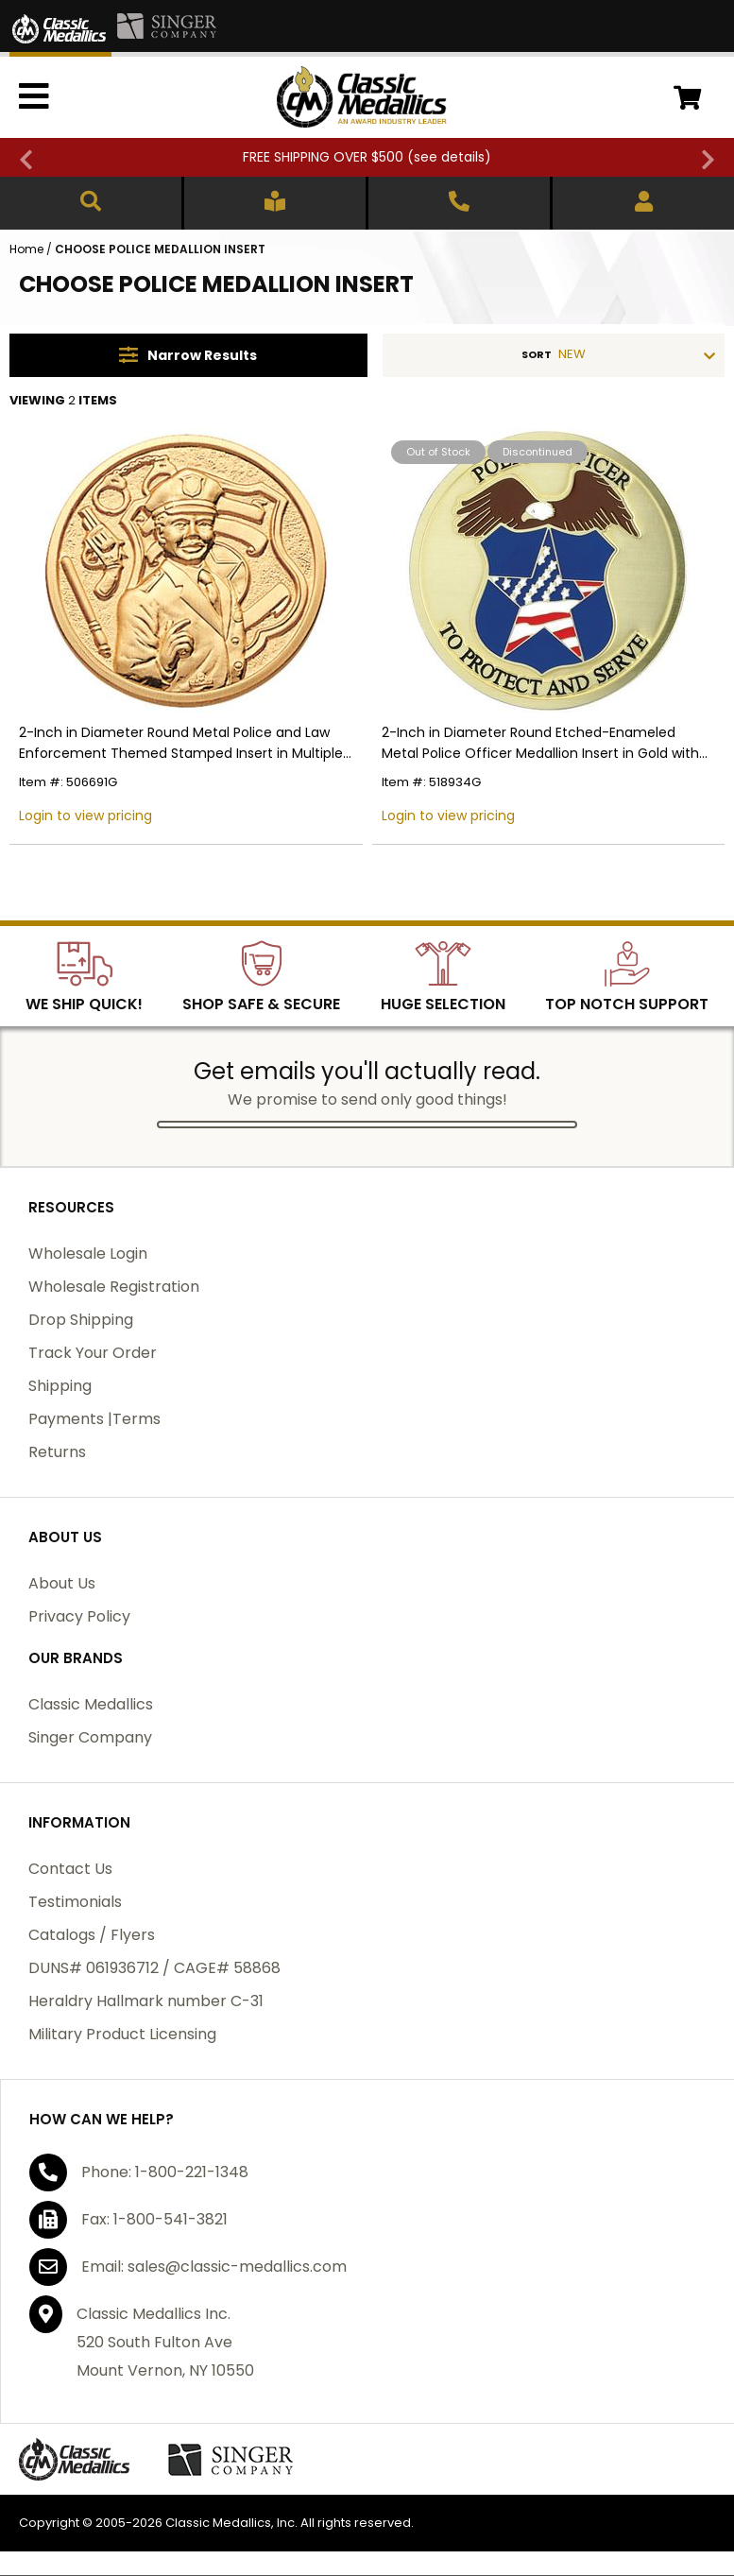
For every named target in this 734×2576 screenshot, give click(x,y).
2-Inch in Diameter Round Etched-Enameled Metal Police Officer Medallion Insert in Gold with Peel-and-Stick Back (540, 743)
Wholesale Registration (113, 1286)
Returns (57, 1452)
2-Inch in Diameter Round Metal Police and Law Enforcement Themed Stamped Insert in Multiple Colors (181, 743)
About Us (61, 1583)
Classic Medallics (90, 1704)
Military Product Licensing (122, 2034)
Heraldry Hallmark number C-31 (146, 2001)
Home (26, 249)
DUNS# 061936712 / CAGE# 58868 (154, 1968)
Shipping (60, 1386)
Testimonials (75, 1902)
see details (449, 156)
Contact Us (70, 1869)
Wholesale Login (87, 1253)
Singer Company (90, 1737)
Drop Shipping (80, 1320)
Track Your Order (92, 1353)
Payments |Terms (94, 1419)
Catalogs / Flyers (91, 1935)
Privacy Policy (79, 1616)
